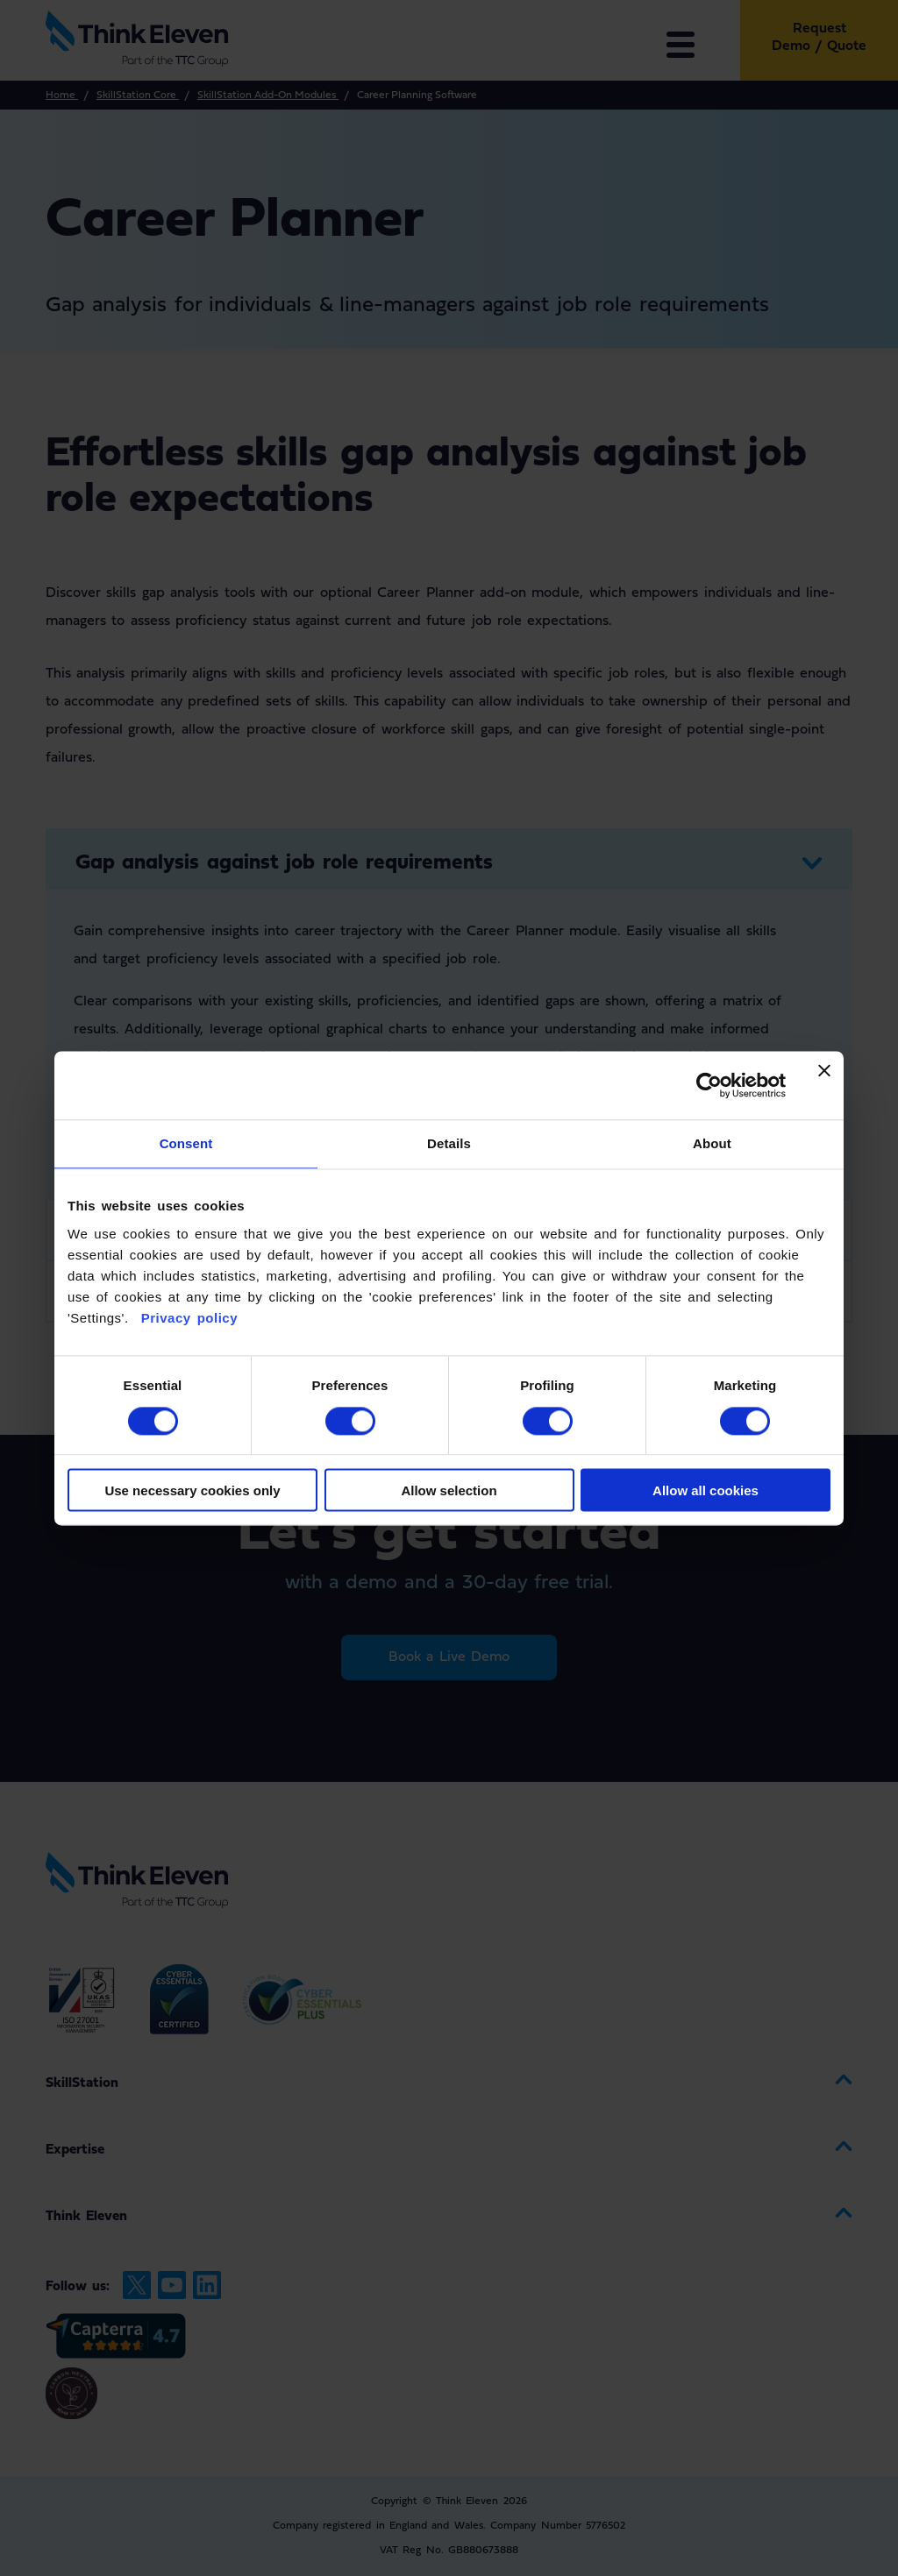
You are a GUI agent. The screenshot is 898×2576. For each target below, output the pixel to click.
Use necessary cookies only (192, 1490)
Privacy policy (186, 1317)
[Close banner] (824, 1085)
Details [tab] (449, 1144)
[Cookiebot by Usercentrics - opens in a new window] (709, 1085)
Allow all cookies (705, 1490)
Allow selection (448, 1490)
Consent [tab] (186, 1144)
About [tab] (712, 1144)
